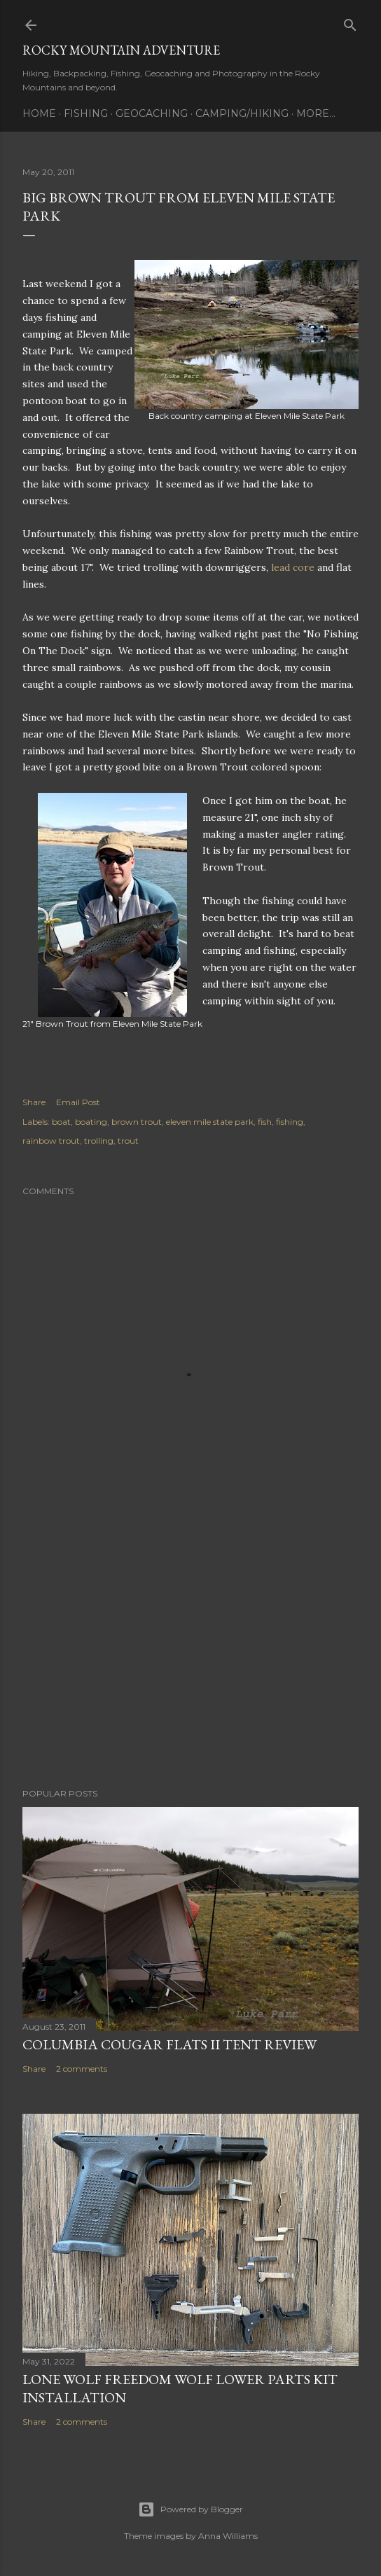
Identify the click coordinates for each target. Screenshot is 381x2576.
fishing (289, 1121)
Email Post (78, 1102)
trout (128, 1140)
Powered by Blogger (190, 2509)
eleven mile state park (210, 1121)
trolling (98, 1140)
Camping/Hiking (242, 113)
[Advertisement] (190, 1655)
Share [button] (34, 1102)
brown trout (136, 1121)
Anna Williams (228, 2535)
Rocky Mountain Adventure (121, 50)
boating (91, 1121)
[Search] (350, 22)
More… (315, 113)
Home (39, 113)
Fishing (86, 113)
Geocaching (152, 113)
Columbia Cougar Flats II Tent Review (169, 2044)
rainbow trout (51, 1140)
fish (265, 1121)
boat (61, 1121)
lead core (292, 567)
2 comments (81, 2068)
